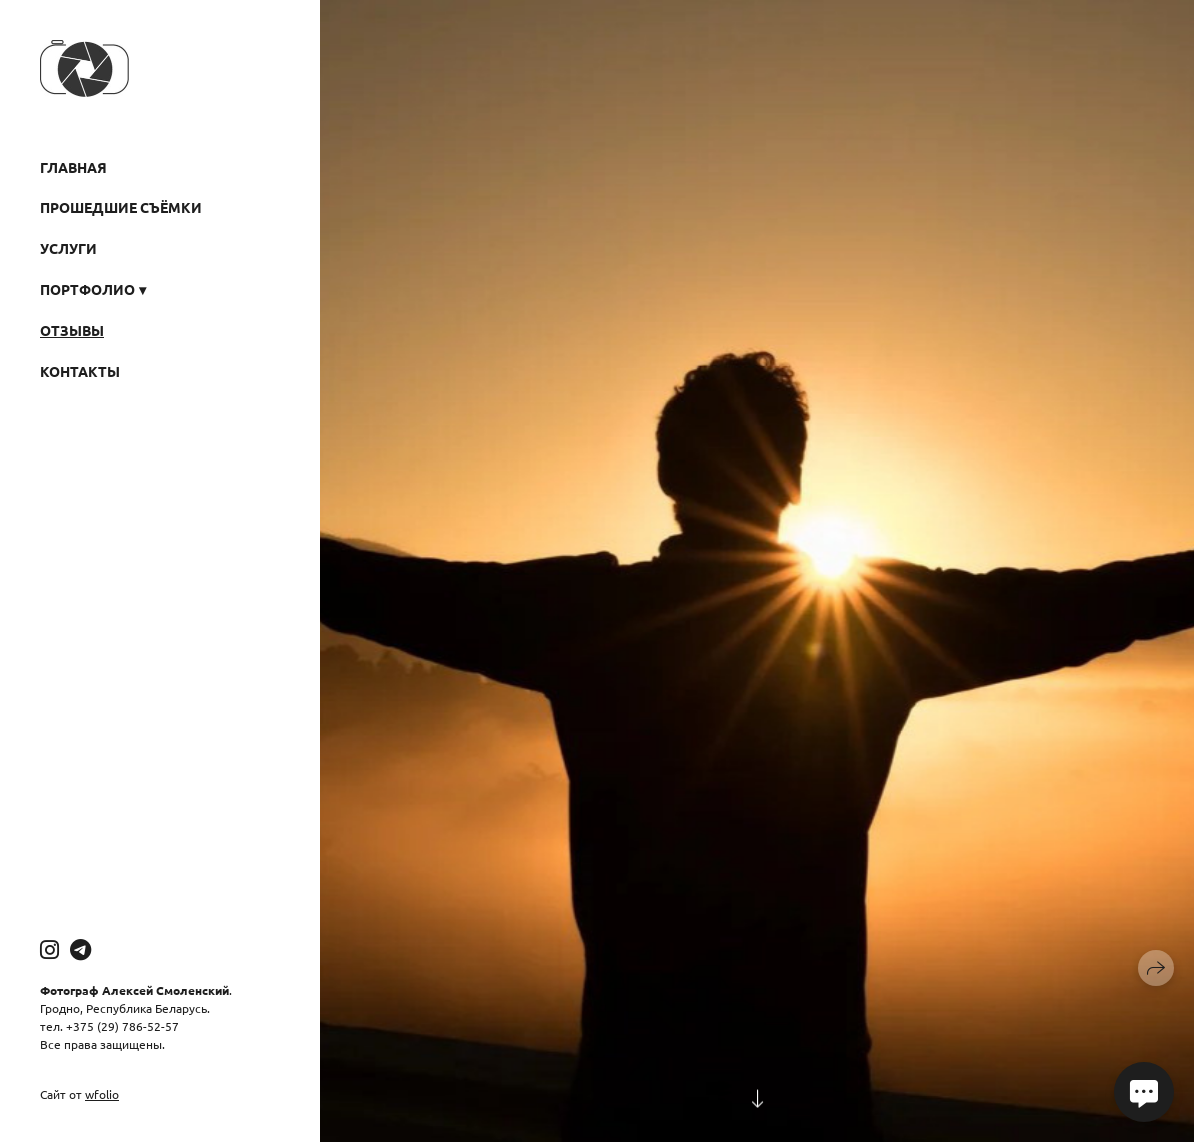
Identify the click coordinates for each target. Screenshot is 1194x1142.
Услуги (68, 248)
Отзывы (72, 330)
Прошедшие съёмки (121, 207)
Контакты (80, 371)
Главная (73, 167)
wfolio (102, 1094)
